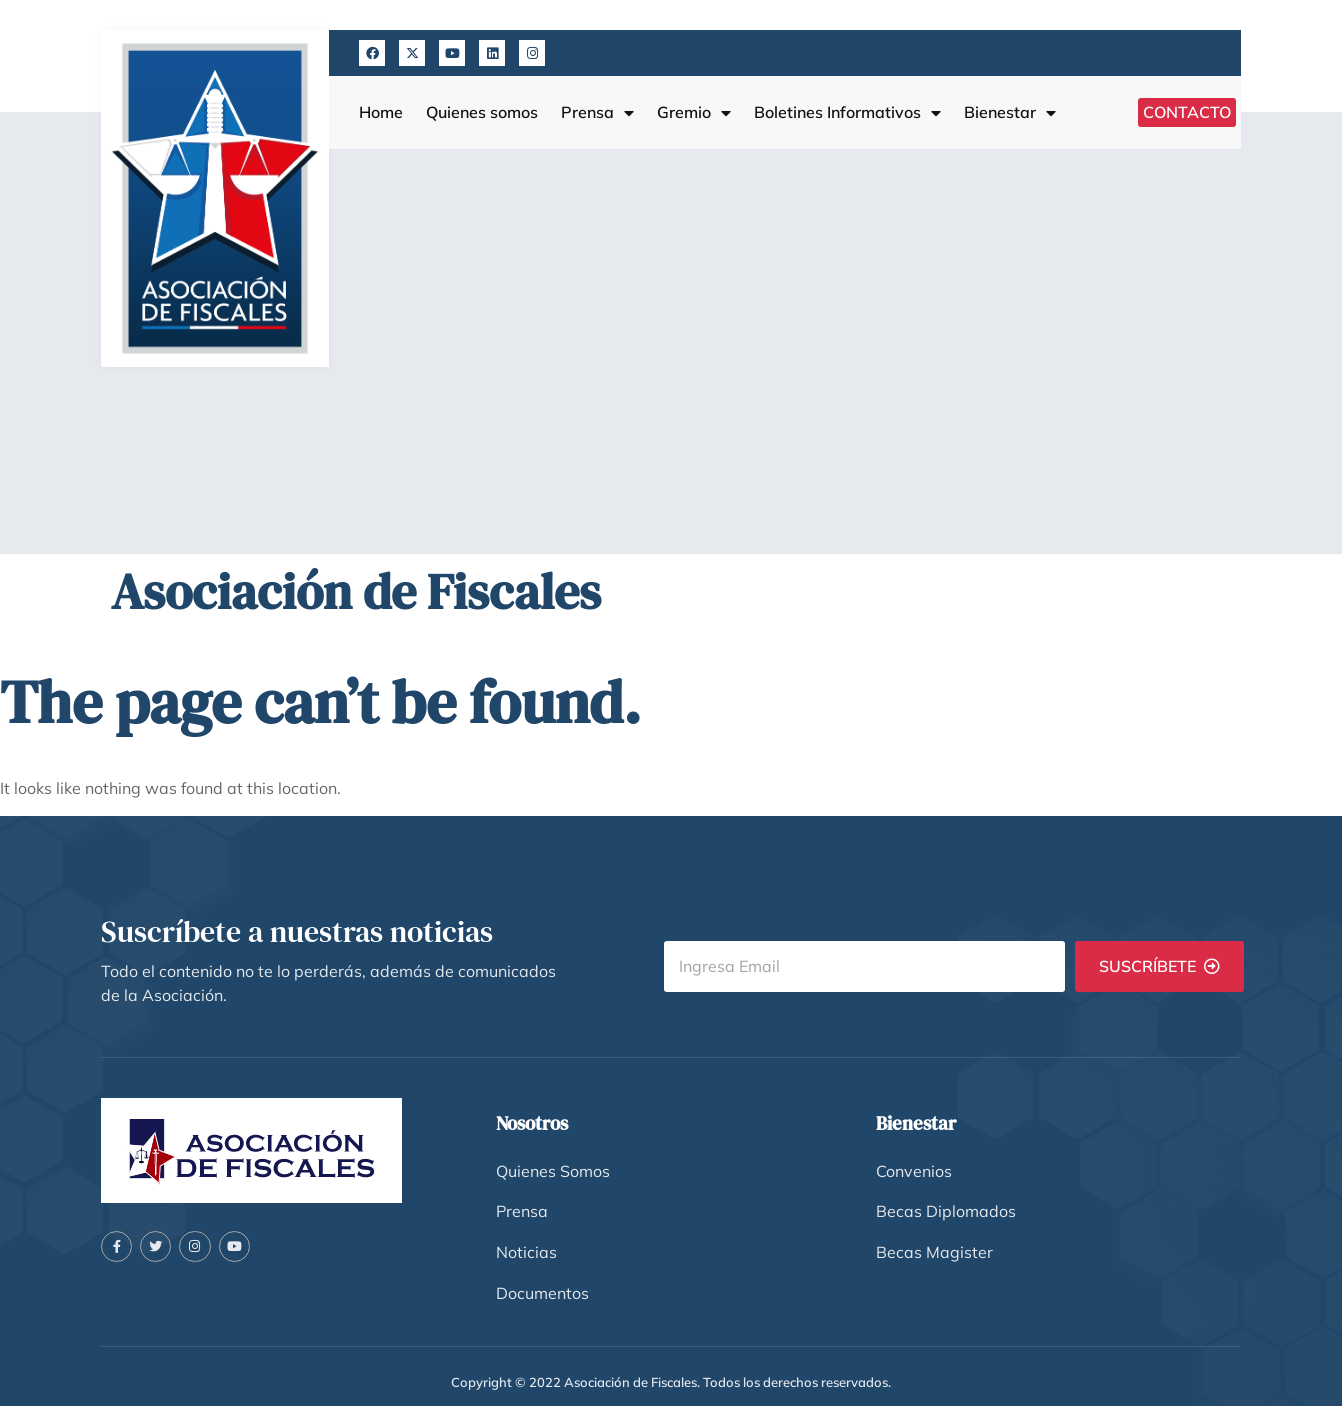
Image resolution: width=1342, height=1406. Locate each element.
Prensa (597, 112)
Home (381, 112)
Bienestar (1010, 112)
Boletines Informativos (847, 112)
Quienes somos (482, 112)
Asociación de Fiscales (356, 591)
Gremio (694, 112)
